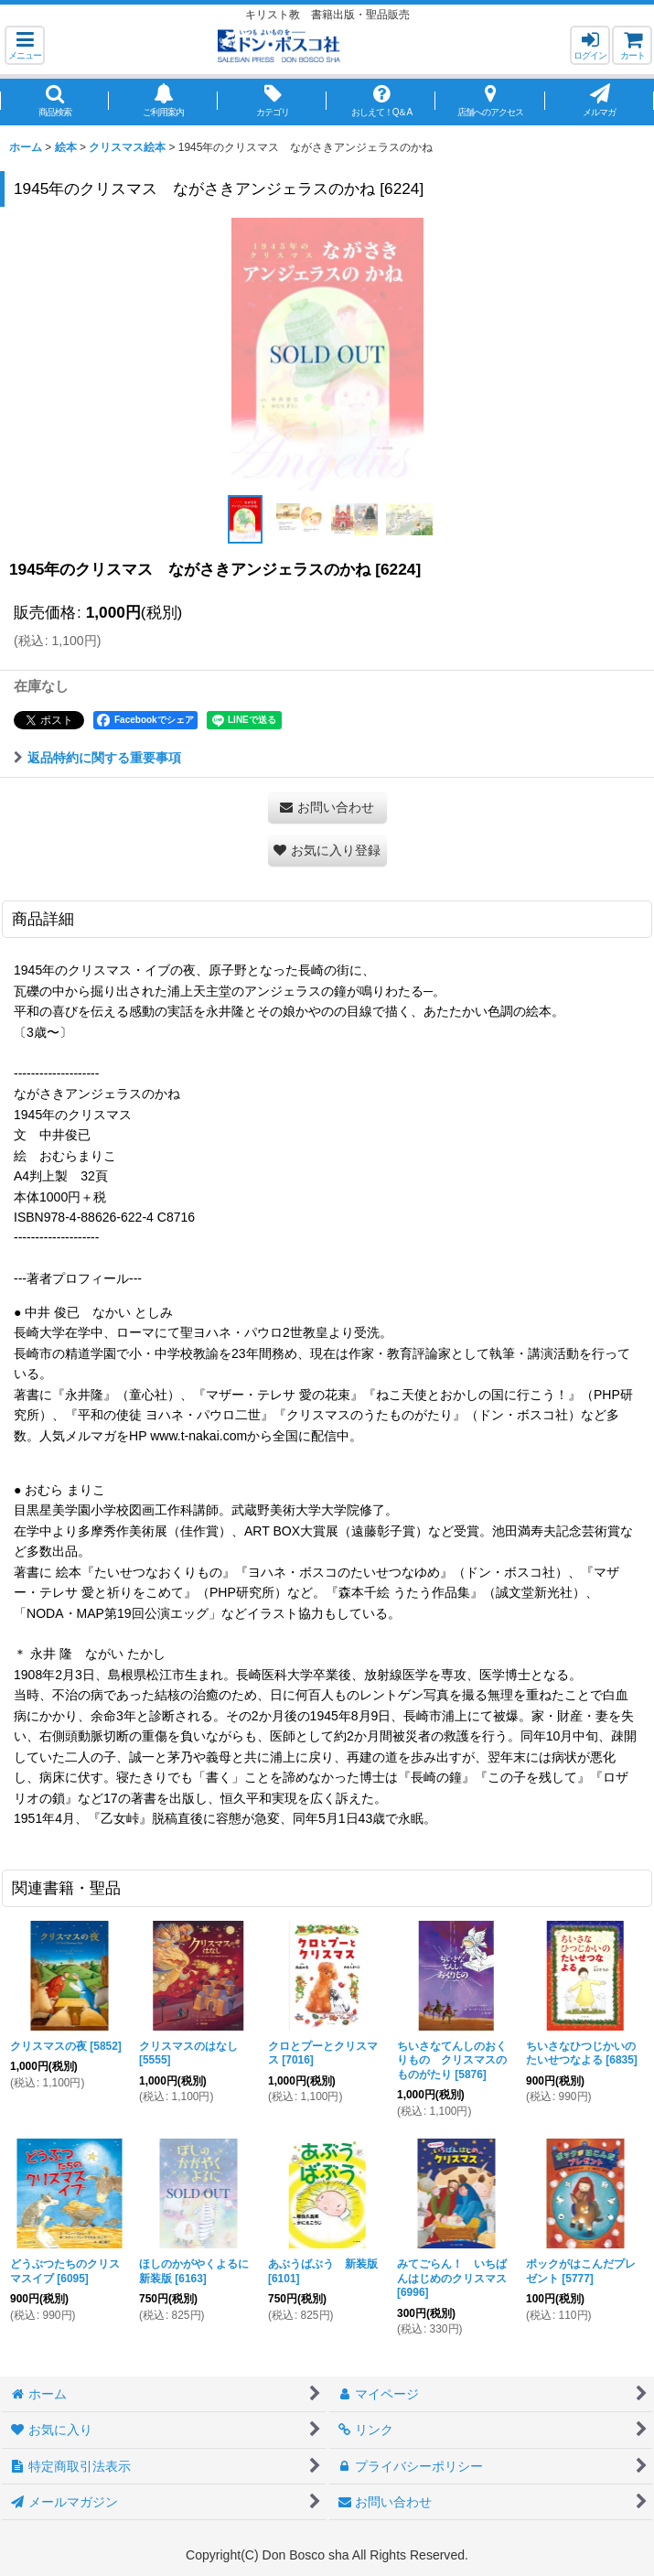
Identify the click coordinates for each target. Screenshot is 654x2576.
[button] (25, 45)
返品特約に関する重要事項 (97, 757)
